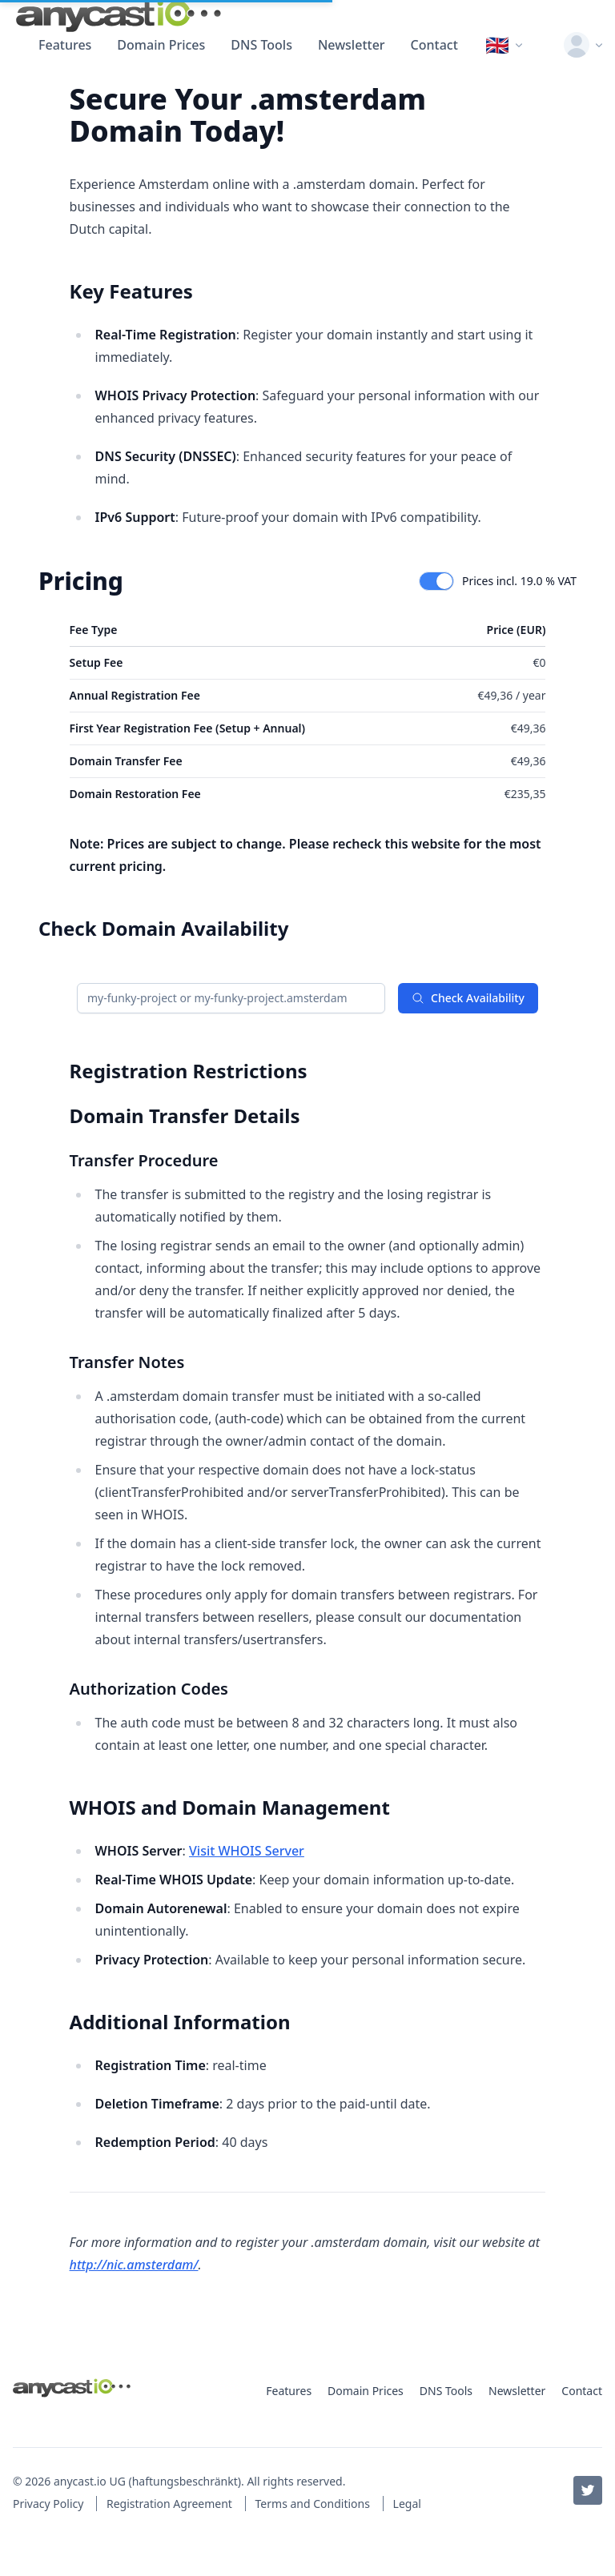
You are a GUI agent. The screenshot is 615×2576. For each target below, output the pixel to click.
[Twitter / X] (587, 2490)
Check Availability (468, 997)
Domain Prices (161, 45)
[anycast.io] (118, 16)
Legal (407, 2503)
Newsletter (351, 45)
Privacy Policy (49, 2503)
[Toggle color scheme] (543, 45)
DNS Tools (261, 45)
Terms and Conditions (314, 2503)
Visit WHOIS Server (246, 1851)
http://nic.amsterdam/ (134, 2264)
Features (64, 45)
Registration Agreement (171, 2503)
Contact (434, 45)
